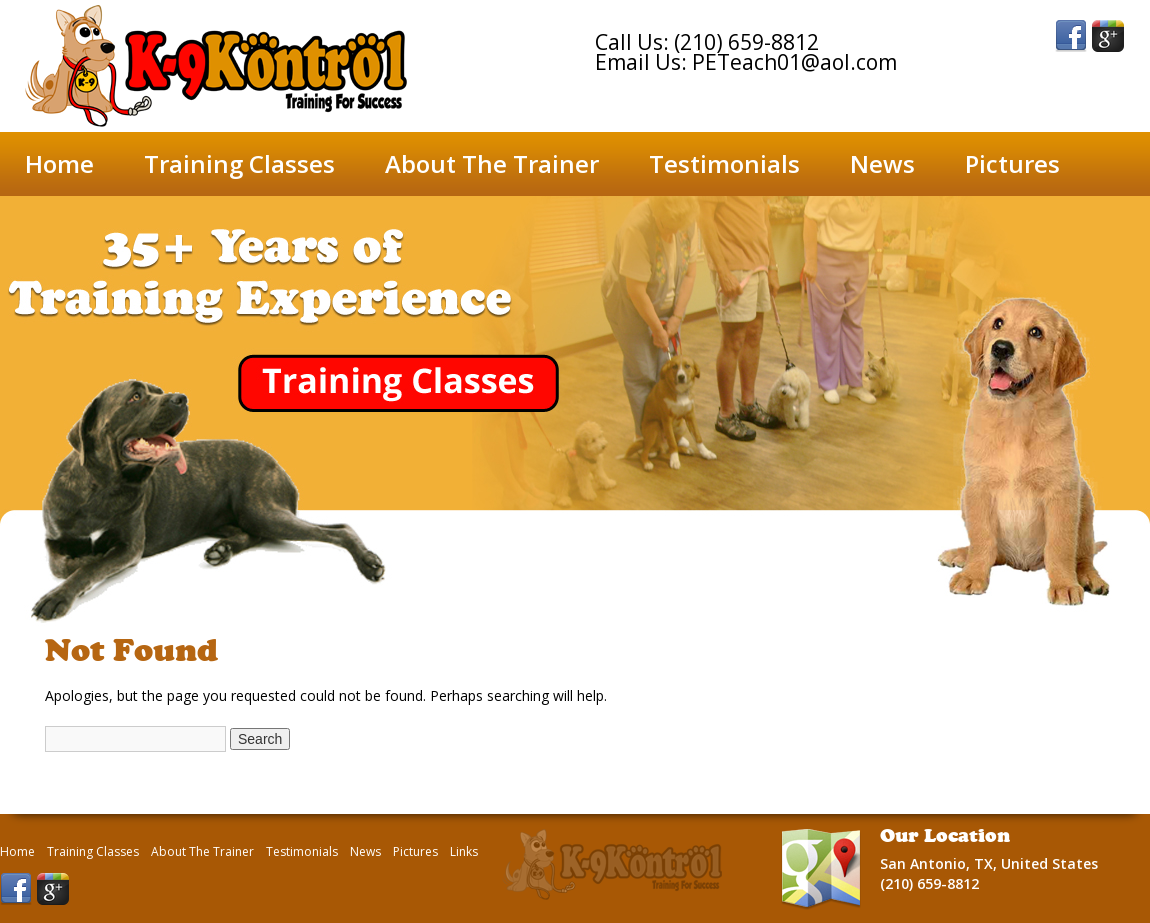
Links (464, 852)
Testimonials (724, 163)
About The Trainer (492, 163)
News (882, 163)
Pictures (1012, 163)
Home (59, 163)
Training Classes (239, 163)
